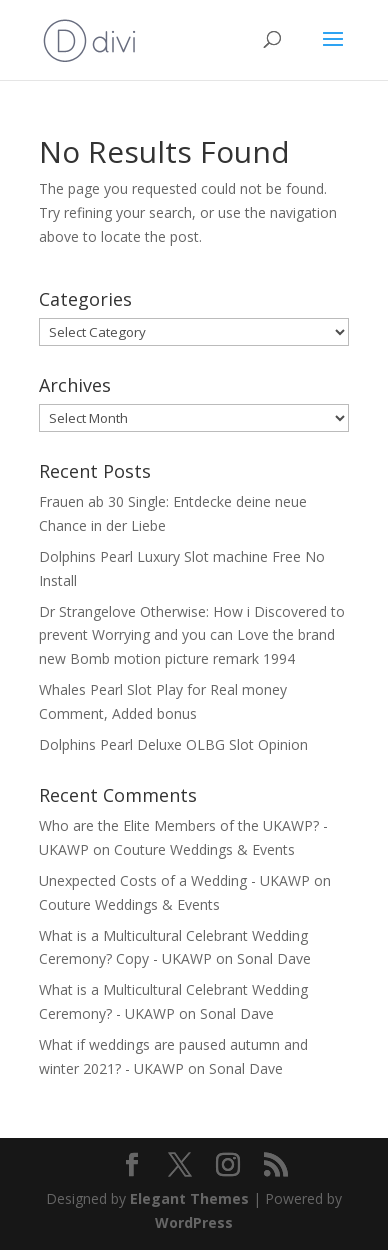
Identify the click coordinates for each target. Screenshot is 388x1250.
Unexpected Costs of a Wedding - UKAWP (174, 880)
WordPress (194, 1222)
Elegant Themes (189, 1198)
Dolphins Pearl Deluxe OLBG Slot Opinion (173, 744)
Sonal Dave (274, 958)
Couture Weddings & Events (204, 849)
